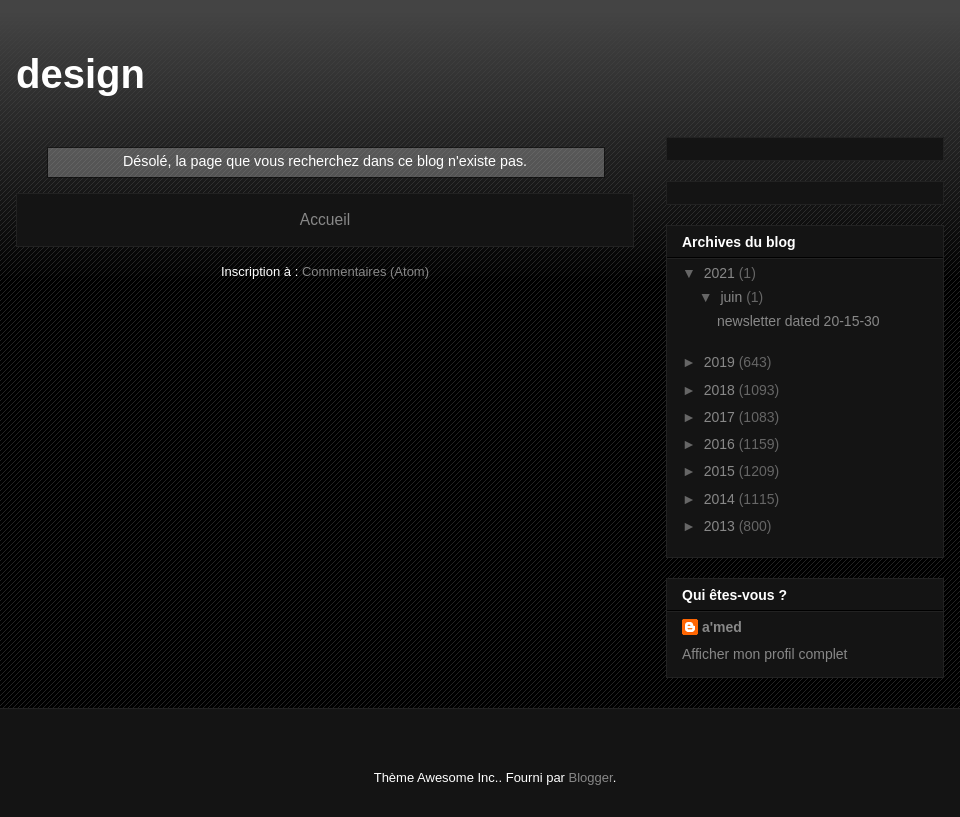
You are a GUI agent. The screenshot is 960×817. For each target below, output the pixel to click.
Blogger (591, 777)
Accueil (325, 219)
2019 (721, 362)
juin (733, 297)
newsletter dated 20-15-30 (798, 321)
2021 (721, 273)
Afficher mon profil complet (764, 654)
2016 (721, 444)
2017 (721, 417)
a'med (722, 627)
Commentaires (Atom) (365, 271)
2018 (721, 390)
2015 (721, 471)
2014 (721, 499)
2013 (721, 526)
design (80, 74)
